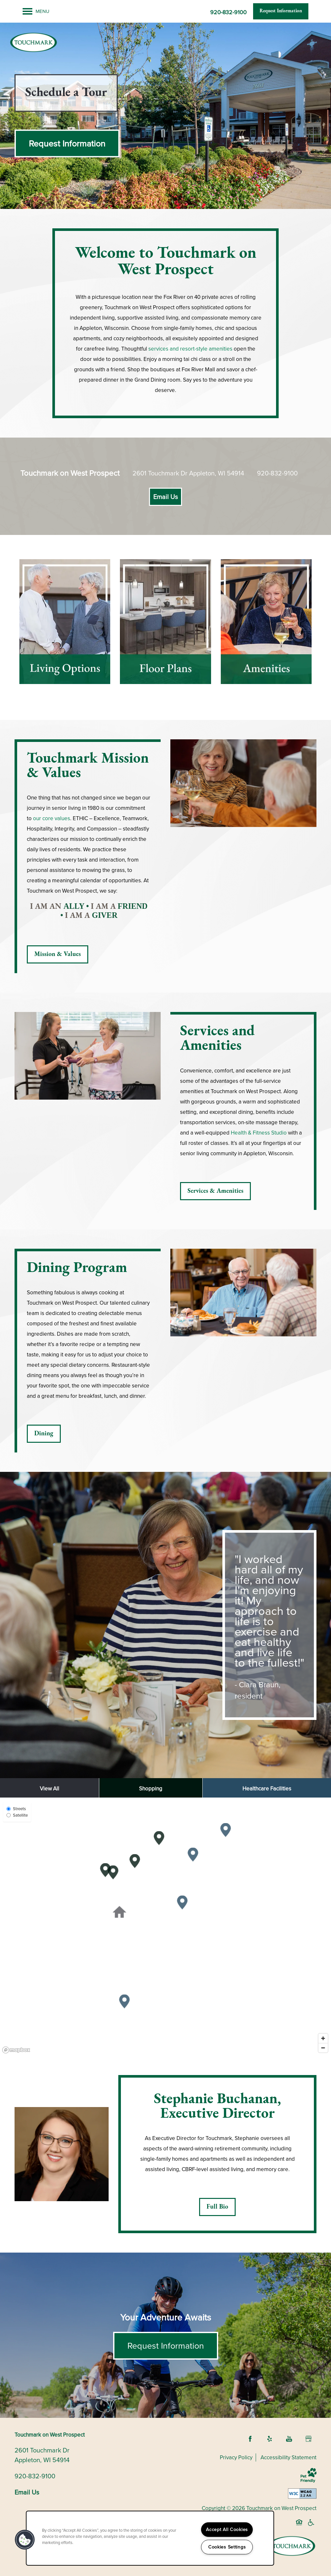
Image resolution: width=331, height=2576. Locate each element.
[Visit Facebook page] (250, 2439)
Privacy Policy (236, 2457)
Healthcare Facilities (266, 1789)
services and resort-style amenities (190, 349)
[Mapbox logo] (16, 2050)
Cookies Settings (227, 2546)
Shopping (150, 1789)
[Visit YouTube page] (289, 2439)
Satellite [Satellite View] (17, 1815)
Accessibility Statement (288, 2457)
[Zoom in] (323, 2038)
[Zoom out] (323, 2047)
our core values (51, 818)
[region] (165, 1927)
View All (49, 1789)
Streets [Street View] (16, 1809)
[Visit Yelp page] (270, 2439)
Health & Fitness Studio (259, 1133)
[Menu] (36, 11)
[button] (280, 11)
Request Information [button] (165, 2345)
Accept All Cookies (227, 2529)
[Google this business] (308, 2439)
